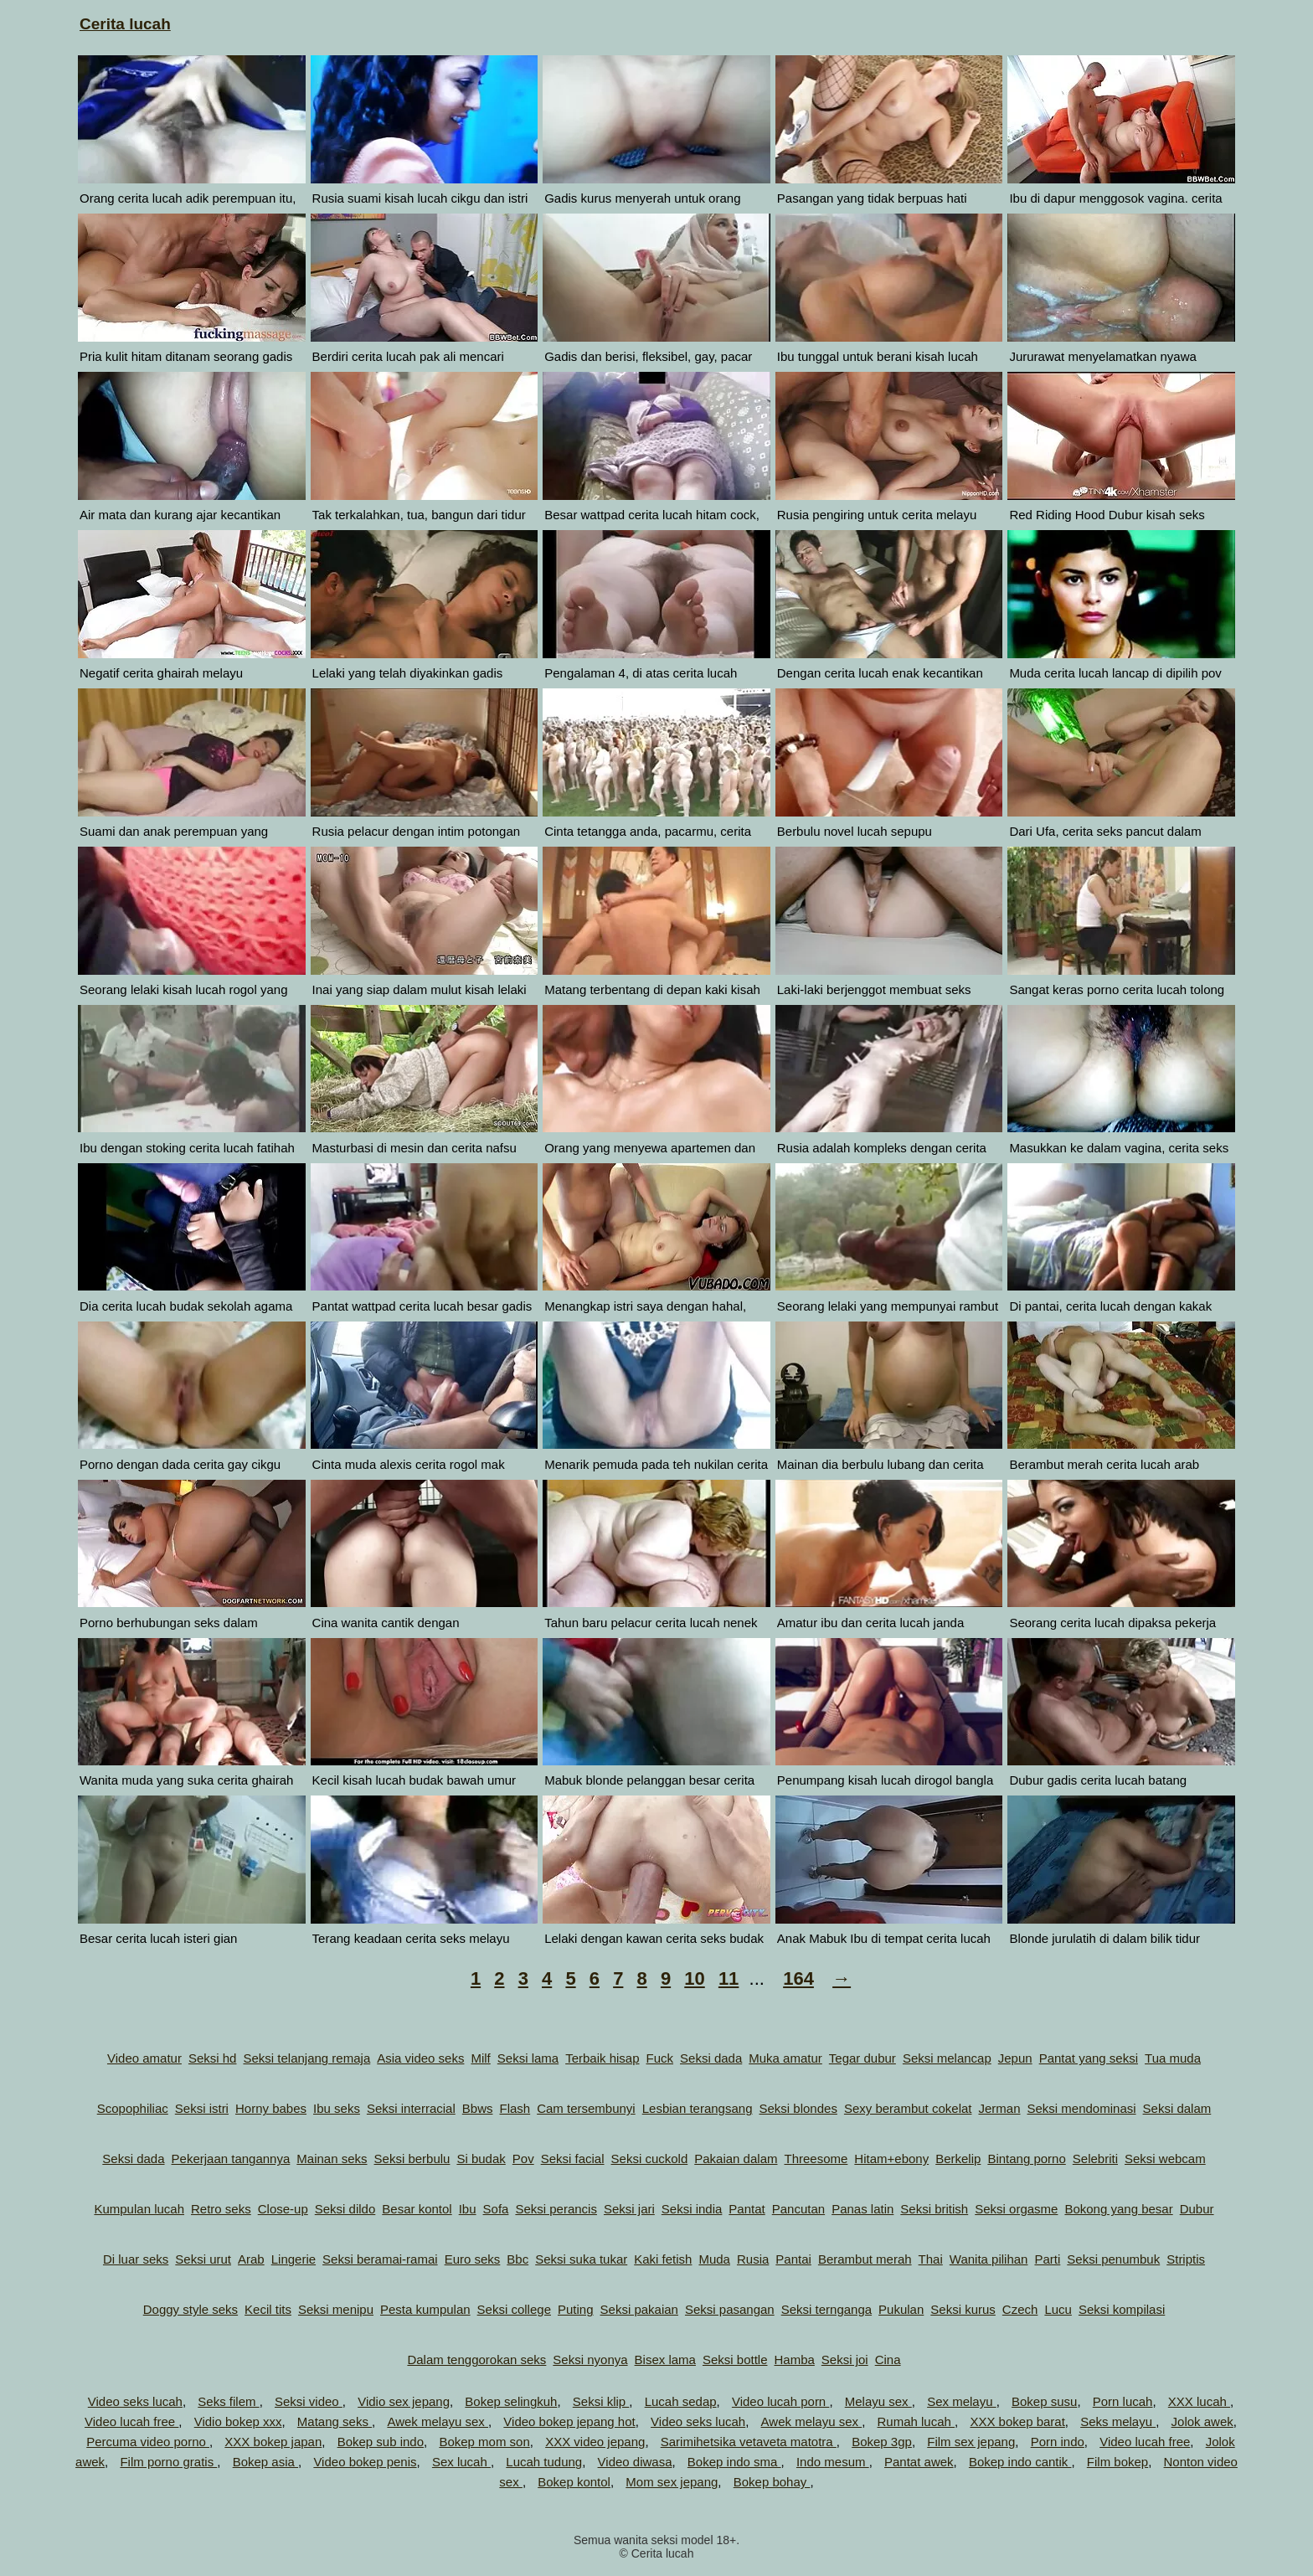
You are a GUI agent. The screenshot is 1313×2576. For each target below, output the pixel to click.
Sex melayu (961, 2401)
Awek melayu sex (437, 2421)
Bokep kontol (574, 2482)
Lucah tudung (544, 2462)
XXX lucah (1199, 2401)
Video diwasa (635, 2462)
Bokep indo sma (734, 2462)
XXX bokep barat (1017, 2421)
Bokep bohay (772, 2482)
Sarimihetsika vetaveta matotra (749, 2441)
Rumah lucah (916, 2421)
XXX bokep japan (273, 2441)
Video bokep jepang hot (569, 2421)
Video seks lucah (135, 2401)
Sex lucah (461, 2462)
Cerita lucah (125, 24)
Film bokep (1117, 2462)
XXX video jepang (595, 2441)
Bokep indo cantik (1020, 2462)
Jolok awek (1202, 2421)
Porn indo (1057, 2441)
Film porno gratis (168, 2462)
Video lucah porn (780, 2401)
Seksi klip (601, 2401)
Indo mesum (832, 2462)
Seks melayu (1118, 2421)
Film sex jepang (971, 2441)
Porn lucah (1123, 2401)
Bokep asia (265, 2462)
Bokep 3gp (882, 2441)
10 (694, 1978)
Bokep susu (1044, 2401)
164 (798, 1978)
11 (728, 1978)
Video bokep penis (364, 2462)
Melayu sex (878, 2401)
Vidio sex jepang (404, 2401)
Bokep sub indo (380, 2441)
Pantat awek (919, 2462)
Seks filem (228, 2401)
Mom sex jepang (672, 2482)
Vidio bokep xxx (238, 2421)
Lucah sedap (681, 2401)
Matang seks (334, 2421)
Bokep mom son (484, 2441)
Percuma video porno (147, 2441)
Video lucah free (131, 2421)
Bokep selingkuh (511, 2401)
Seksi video (308, 2401)
